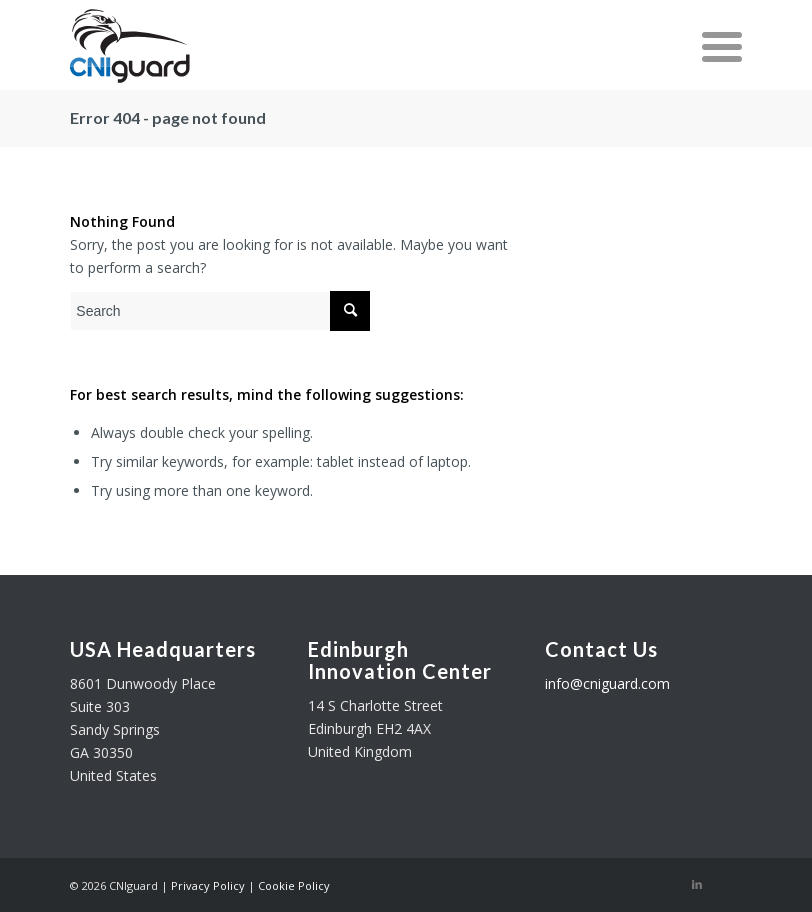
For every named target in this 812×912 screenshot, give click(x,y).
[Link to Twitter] (727, 884)
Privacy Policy (208, 885)
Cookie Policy (294, 885)
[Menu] (712, 45)
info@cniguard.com (607, 683)
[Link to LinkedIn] (697, 884)
